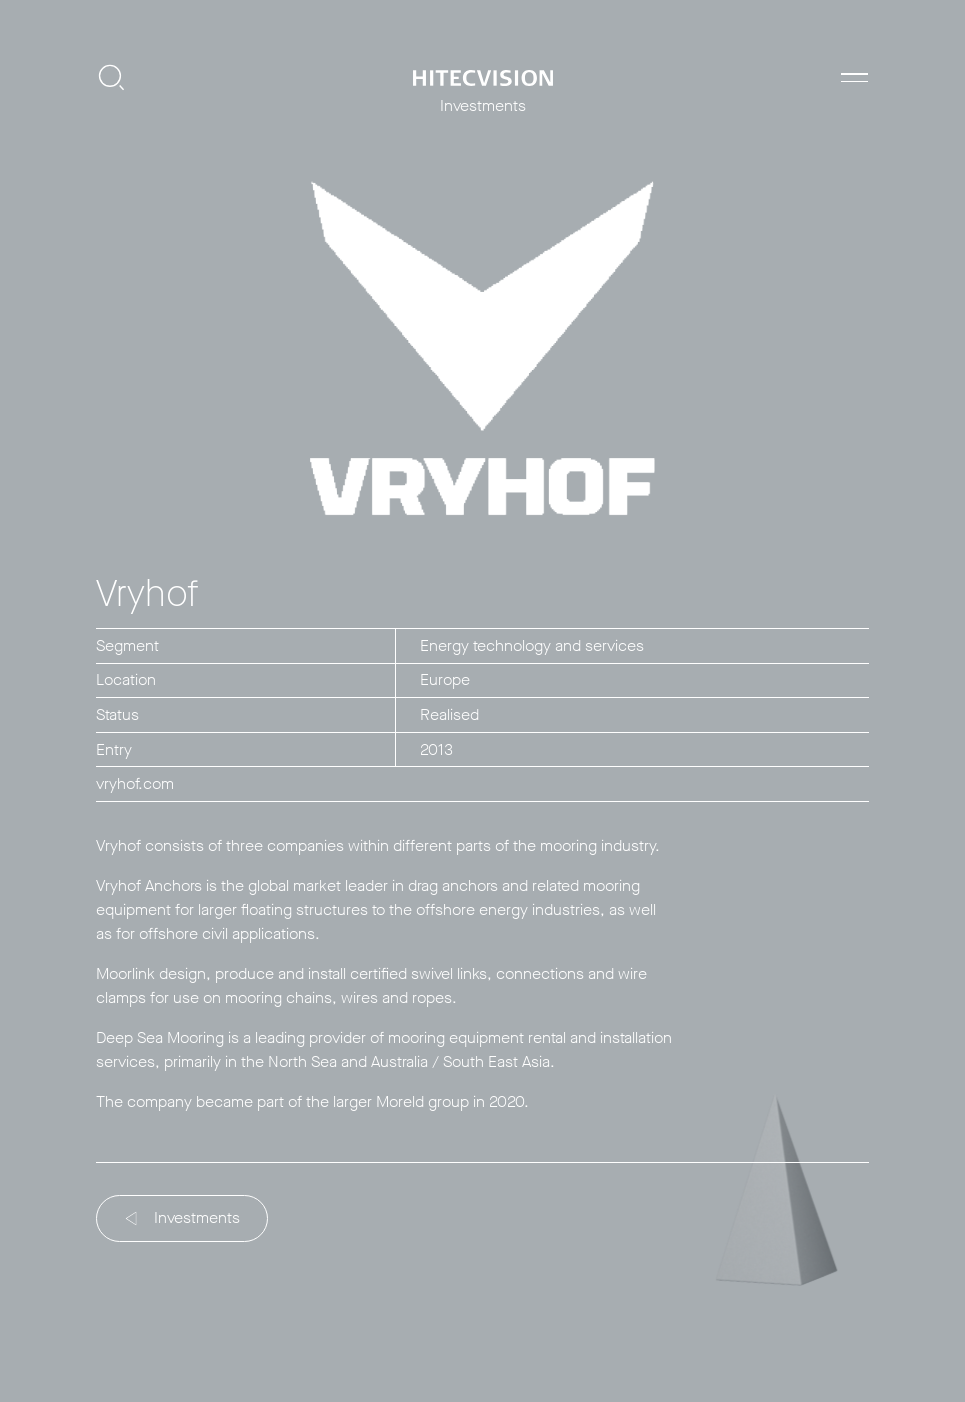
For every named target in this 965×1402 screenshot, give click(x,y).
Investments (183, 1217)
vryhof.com (135, 783)
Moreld (400, 1101)
